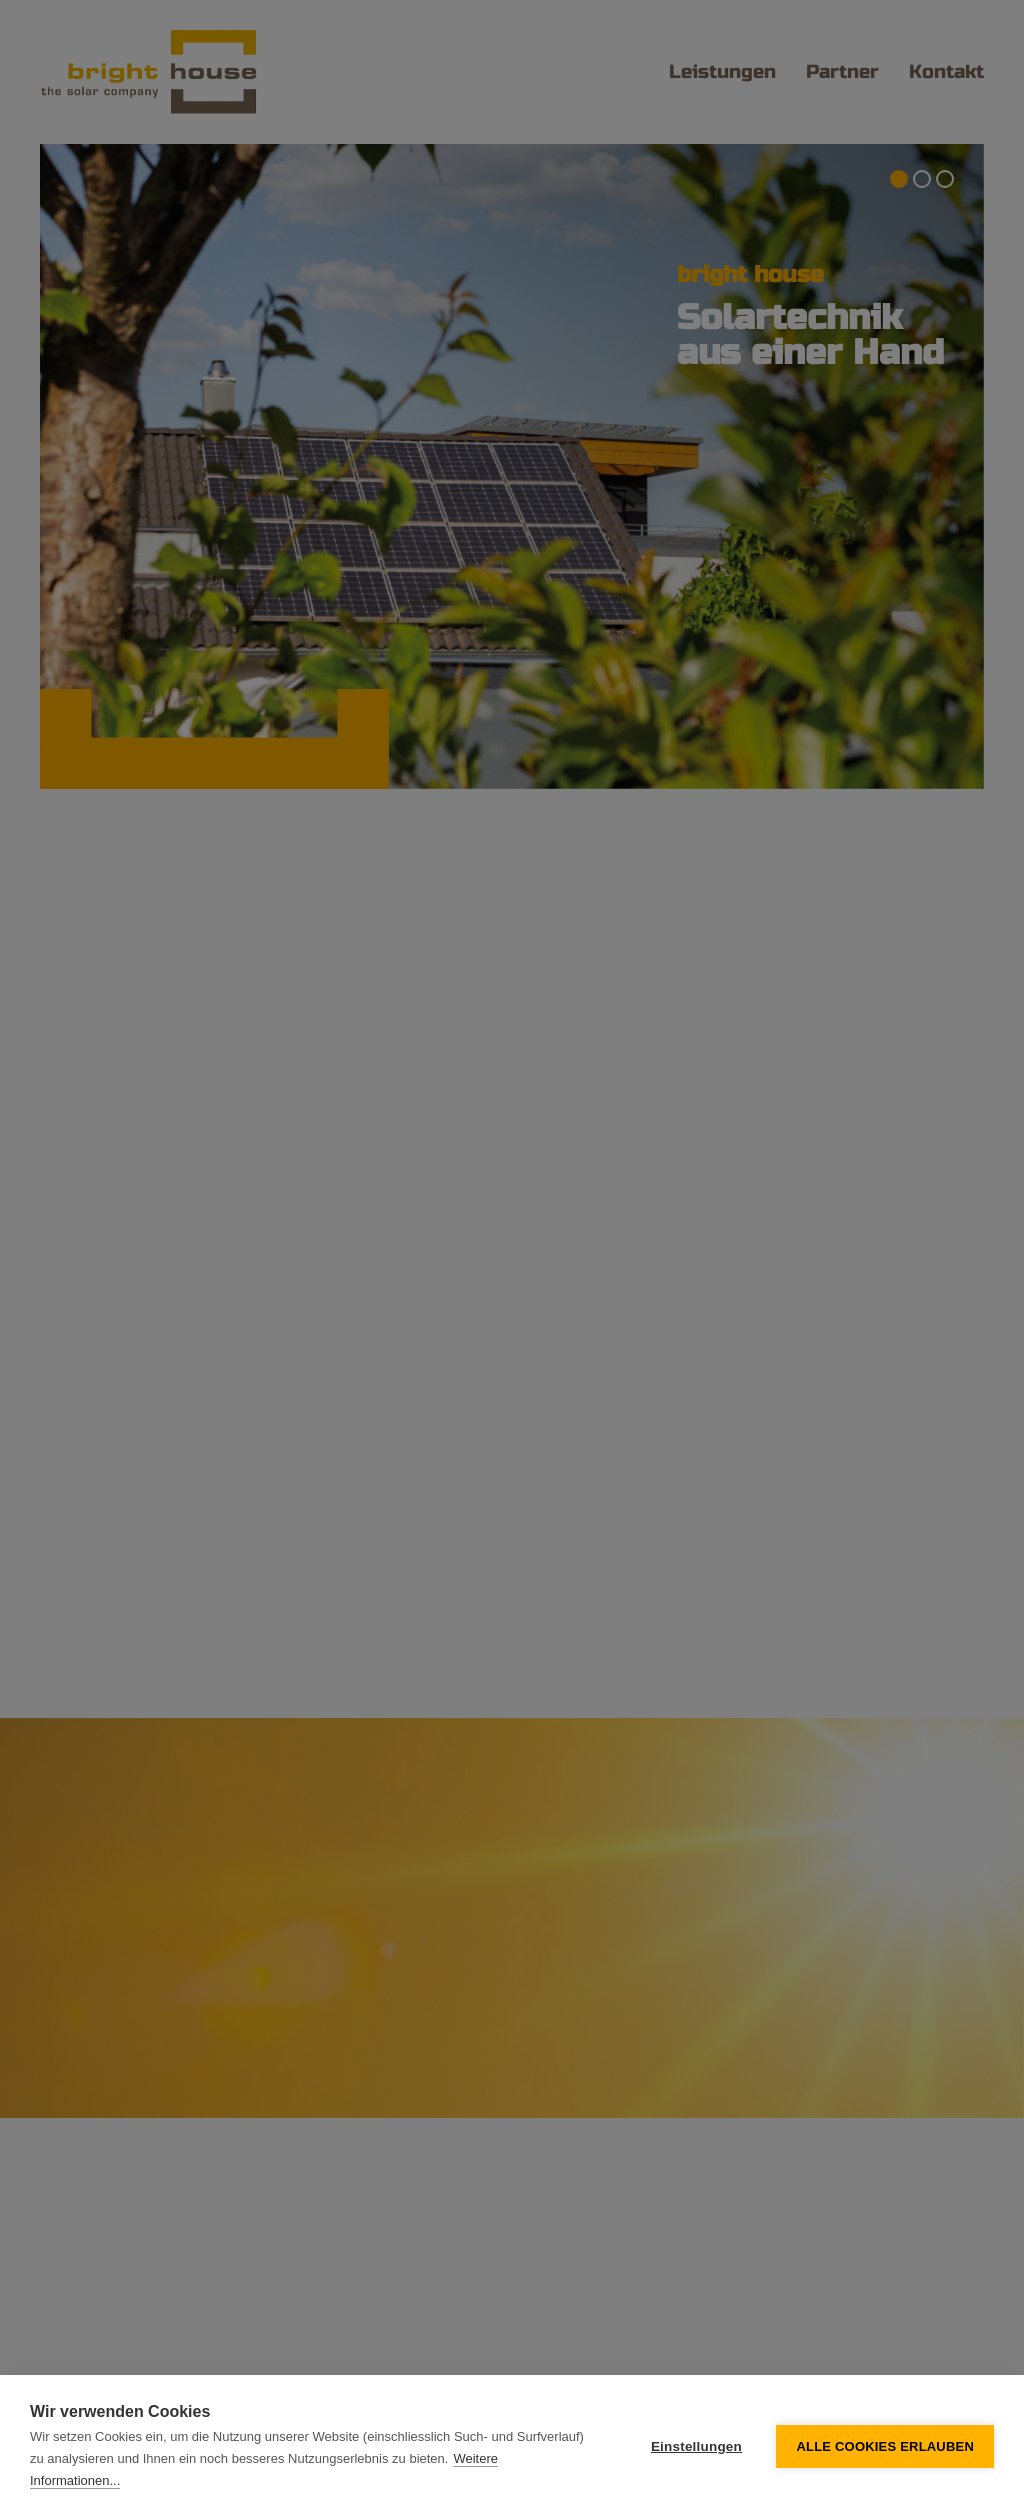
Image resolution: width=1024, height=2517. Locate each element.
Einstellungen (696, 2446)
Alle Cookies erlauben (885, 2446)
